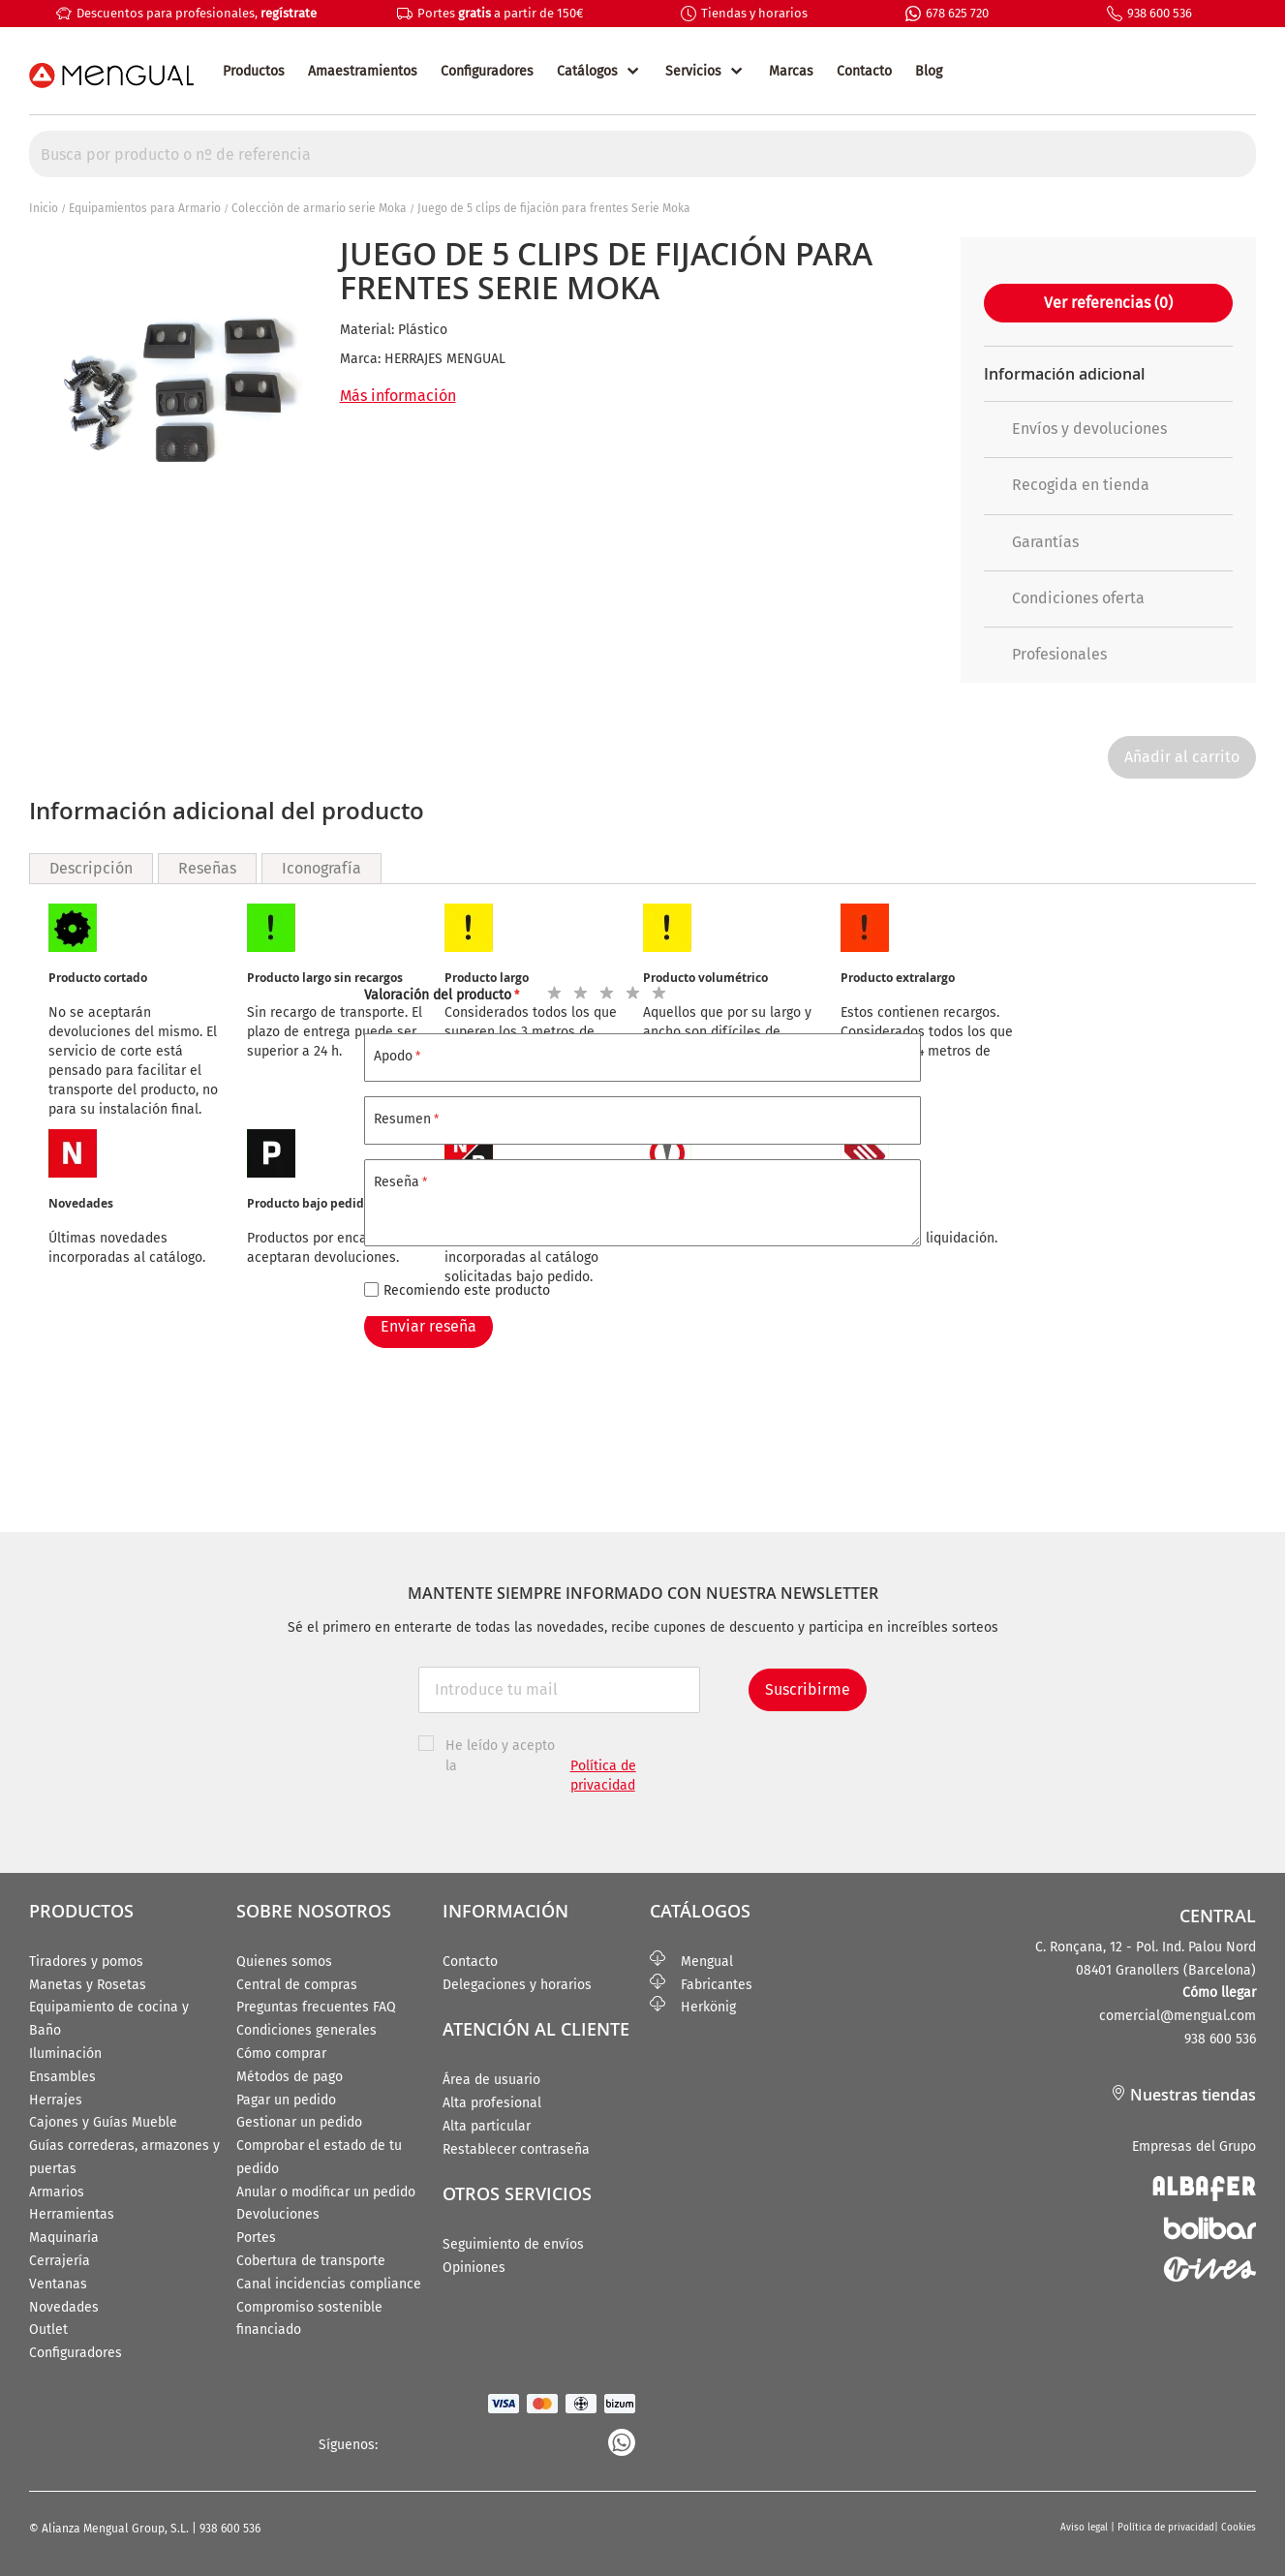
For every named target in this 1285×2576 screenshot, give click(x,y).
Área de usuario (491, 2079)
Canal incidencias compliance (328, 2284)
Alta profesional (492, 2103)
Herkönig (693, 2007)
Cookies (1238, 2527)
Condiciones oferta (1064, 598)
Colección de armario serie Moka (319, 208)
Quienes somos (284, 1961)
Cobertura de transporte (310, 2261)
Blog (928, 71)
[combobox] (642, 154)
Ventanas (58, 2284)
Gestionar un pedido (299, 2122)
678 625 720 (957, 13)
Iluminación (65, 2053)
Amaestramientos (362, 71)
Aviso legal (1085, 2527)
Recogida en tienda (1066, 484)
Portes (256, 2237)
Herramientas (71, 2214)
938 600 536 (1159, 13)
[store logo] (111, 75)
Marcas (791, 71)
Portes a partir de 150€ (500, 13)
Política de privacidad (1165, 2527)
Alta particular (487, 2126)
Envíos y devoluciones (1075, 428)
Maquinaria (64, 2237)
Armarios (56, 2192)
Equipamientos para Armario (145, 208)
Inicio (43, 208)
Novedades (64, 2307)
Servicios (693, 71)
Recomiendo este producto (466, 1290)
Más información (398, 395)
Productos (254, 71)
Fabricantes (701, 1985)
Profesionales (1045, 654)
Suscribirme (807, 1689)
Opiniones (474, 2267)
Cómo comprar (281, 2053)
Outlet (48, 2329)
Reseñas (207, 868)
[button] (976, 712)
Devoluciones (278, 2214)
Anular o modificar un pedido (325, 2192)
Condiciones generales (306, 2030)
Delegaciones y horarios (517, 1985)
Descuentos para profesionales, (196, 13)
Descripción (91, 868)
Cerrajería (59, 2261)
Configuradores (487, 71)
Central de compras (296, 1985)
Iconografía (321, 868)
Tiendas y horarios (754, 13)
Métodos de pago (289, 2077)
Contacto (864, 71)
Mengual (691, 1961)
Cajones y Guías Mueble (103, 2122)
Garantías (1031, 542)
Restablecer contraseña (516, 2149)
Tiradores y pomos (86, 1961)
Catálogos (587, 71)
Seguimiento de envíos (513, 2244)
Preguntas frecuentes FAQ (316, 2007)
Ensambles (62, 2077)
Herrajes (55, 2100)
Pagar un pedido (286, 2100)
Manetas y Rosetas (87, 1985)
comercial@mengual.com (1177, 2016)
